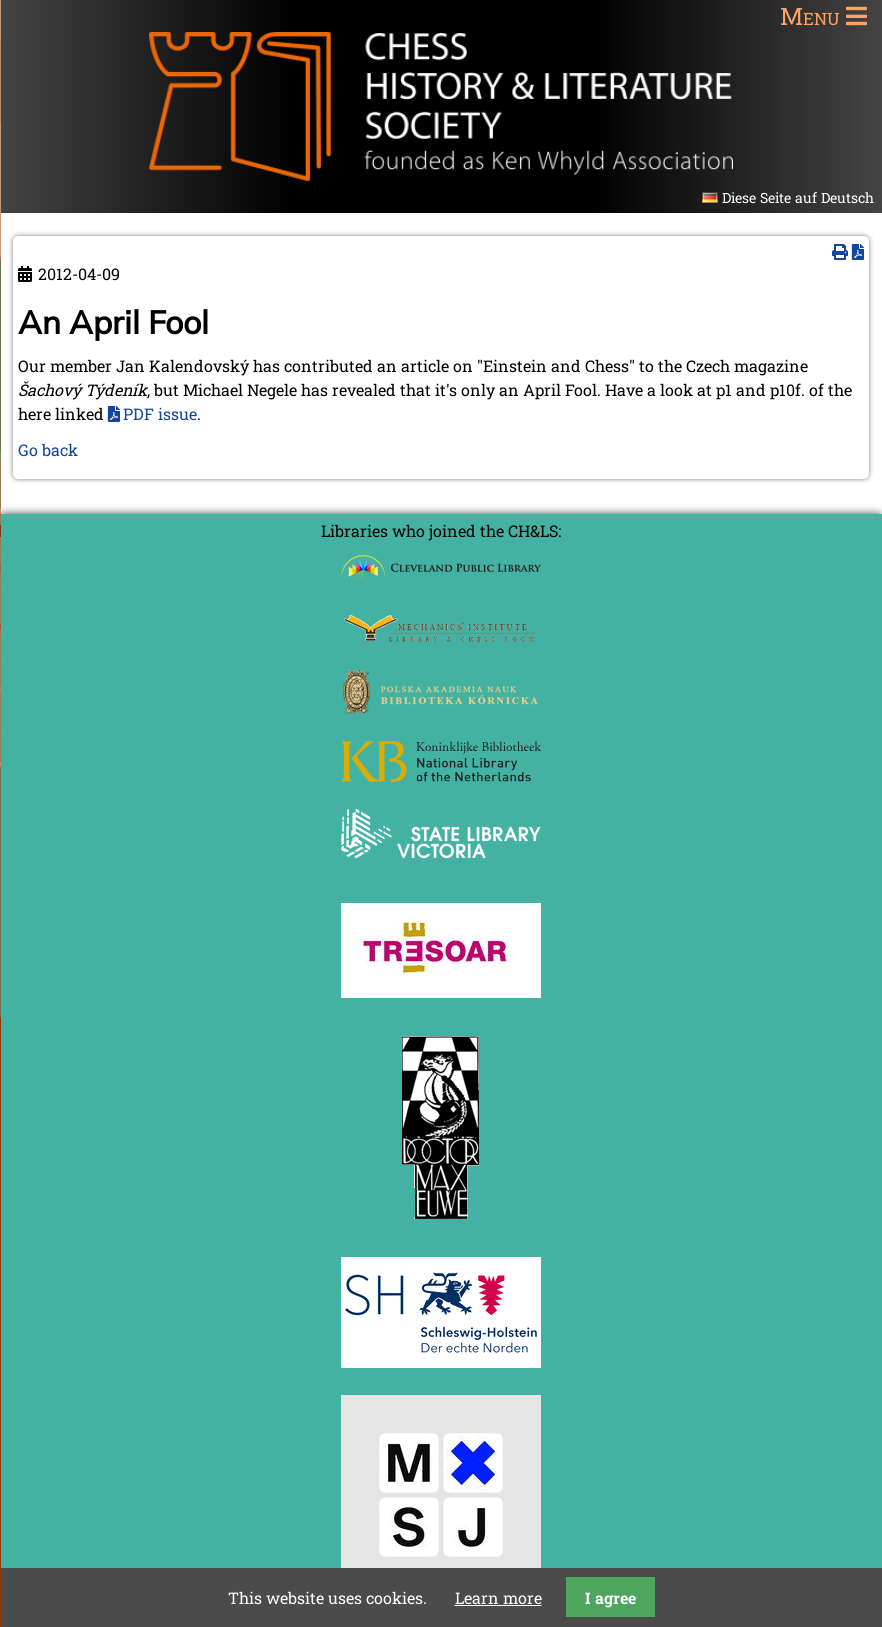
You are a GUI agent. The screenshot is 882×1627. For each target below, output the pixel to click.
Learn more (498, 1597)
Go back (48, 449)
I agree (610, 1597)
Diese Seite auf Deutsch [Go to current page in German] (798, 197)
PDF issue (160, 413)
